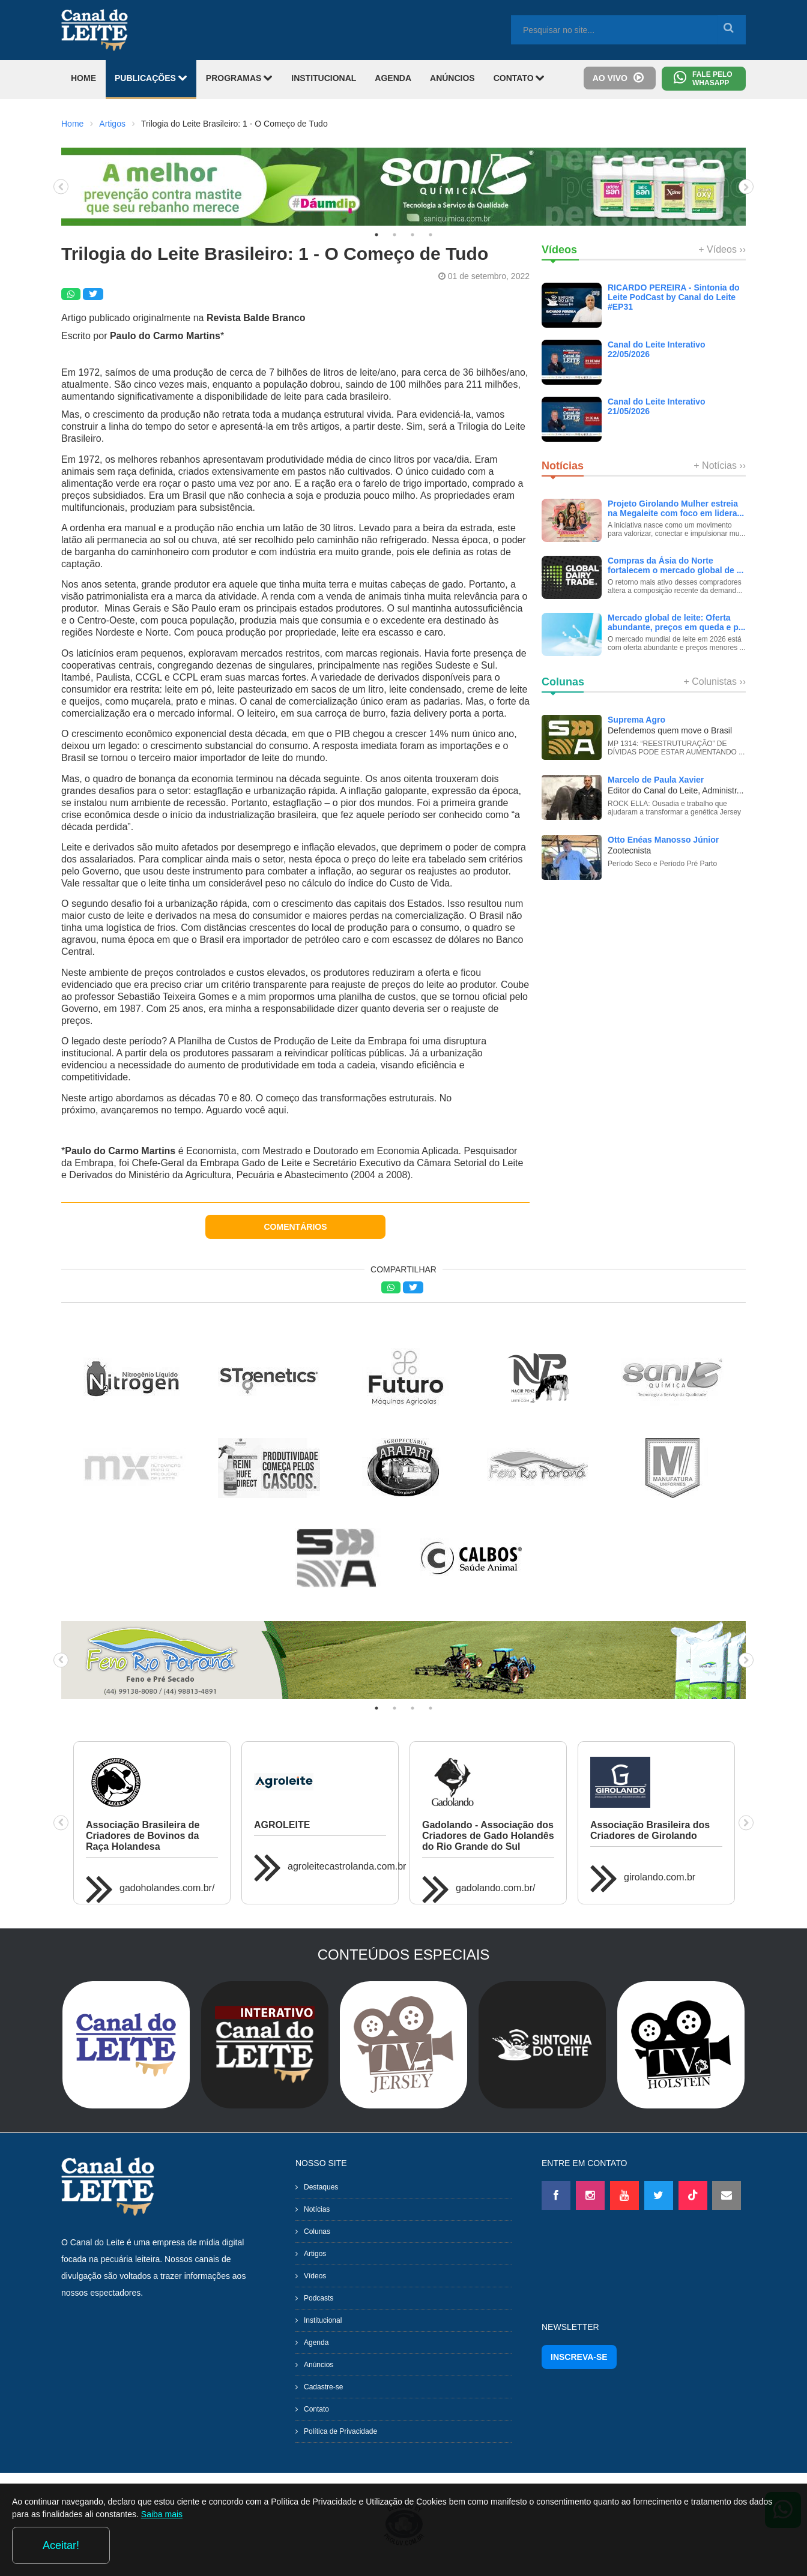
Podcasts (318, 2298)
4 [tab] (431, 235)
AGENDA (393, 78)
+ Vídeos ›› (722, 249)
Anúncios (318, 2365)
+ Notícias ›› (720, 465)
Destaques (321, 2187)
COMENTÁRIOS (295, 1227)
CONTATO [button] (519, 78)
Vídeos (315, 2276)
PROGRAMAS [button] (239, 78)
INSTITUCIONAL (323, 78)
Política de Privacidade (340, 2431)
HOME (83, 78)
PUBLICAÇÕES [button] (151, 78)
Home (72, 123)
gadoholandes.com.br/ (166, 1888)
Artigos (112, 123)
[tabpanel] (403, 187)
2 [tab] (394, 235)
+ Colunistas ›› (714, 681)
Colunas (317, 2231)
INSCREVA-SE (579, 2357)
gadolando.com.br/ (496, 1888)
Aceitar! (746, 2545)
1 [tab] (376, 235)
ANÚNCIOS (452, 78)
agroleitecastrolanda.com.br (347, 1866)
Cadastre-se (323, 2387)
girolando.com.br (659, 1877)
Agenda (316, 2342)
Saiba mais (252, 2548)
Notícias (317, 2209)
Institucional (323, 2320)
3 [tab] (413, 235)
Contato (316, 2409)
